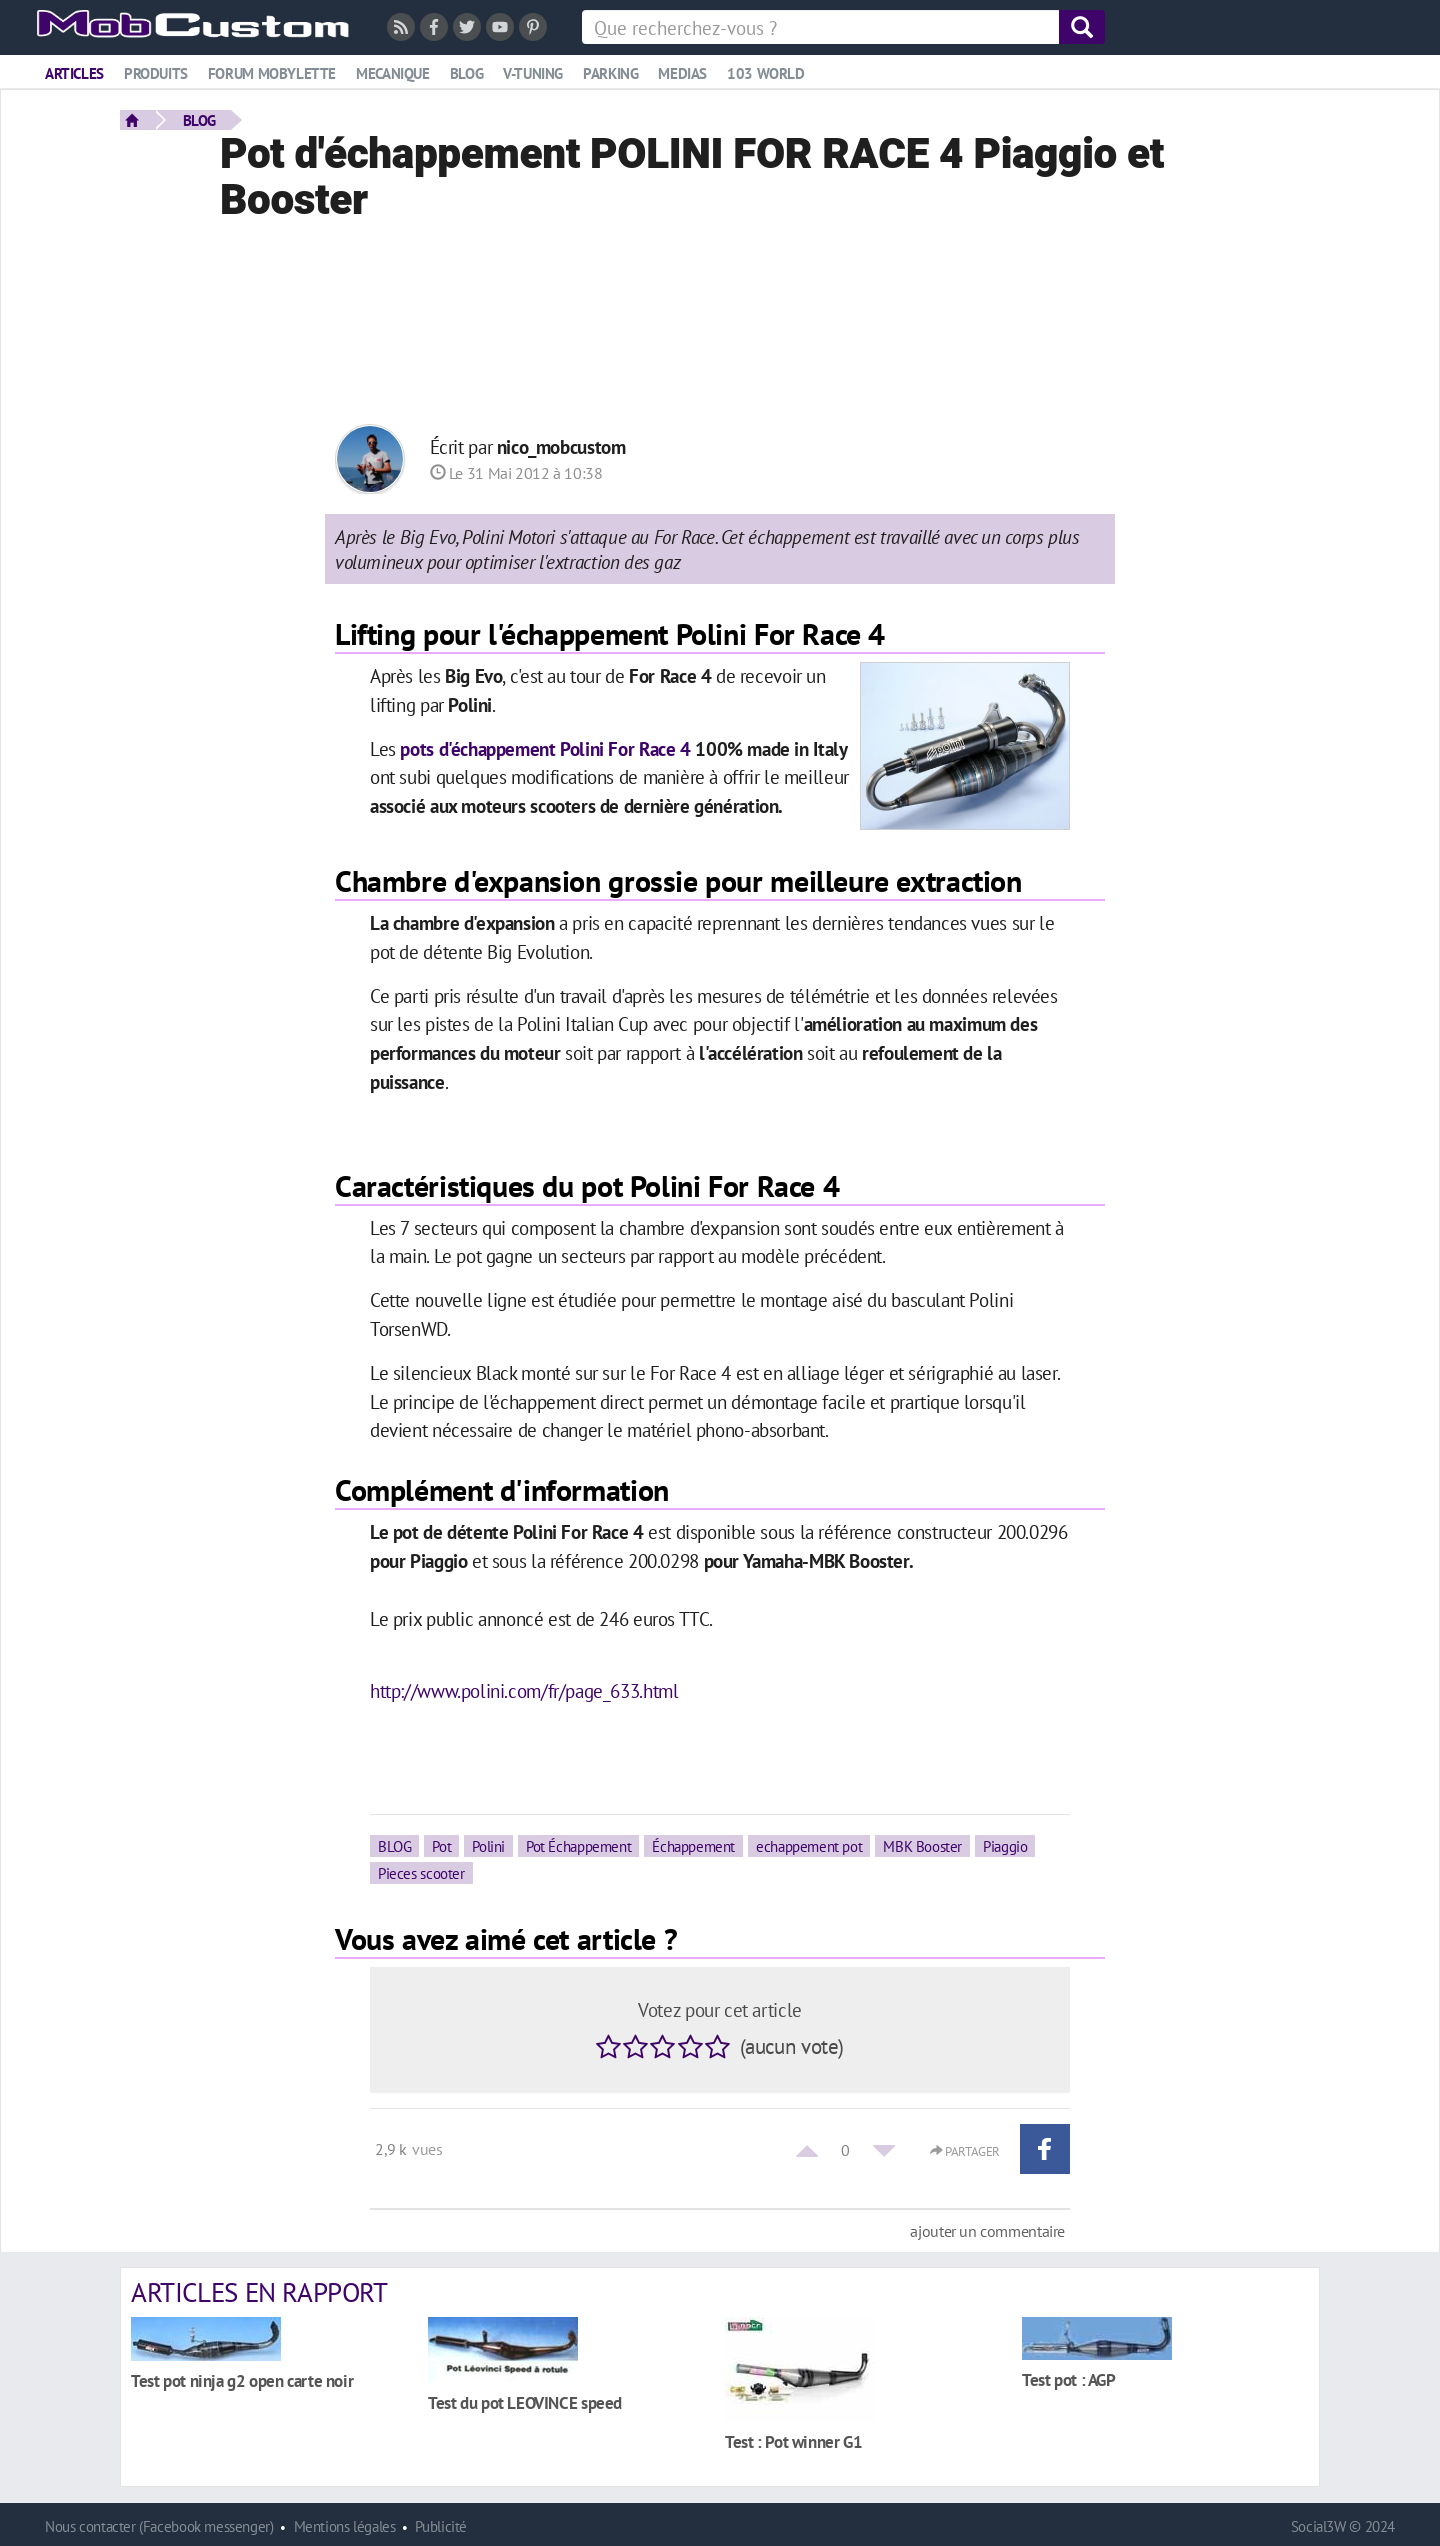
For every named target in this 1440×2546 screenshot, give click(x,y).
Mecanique (393, 73)
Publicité (441, 2526)
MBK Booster (922, 1846)
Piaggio (1005, 1846)
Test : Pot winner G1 (793, 2441)
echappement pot (809, 1846)
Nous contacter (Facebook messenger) (159, 2526)
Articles (74, 73)
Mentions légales (345, 2526)
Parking (610, 73)
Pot (441, 1846)
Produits (156, 73)
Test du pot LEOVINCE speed (525, 2402)
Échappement (693, 1846)
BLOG (199, 120)
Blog (466, 73)
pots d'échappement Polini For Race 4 (545, 748)
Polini (488, 1846)
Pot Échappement (578, 1846)
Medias (682, 73)
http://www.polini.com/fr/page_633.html (524, 1690)
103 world (766, 73)
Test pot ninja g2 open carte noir (242, 2380)
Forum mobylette (272, 73)
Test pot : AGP (1069, 2379)
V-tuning (533, 73)
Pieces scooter (421, 1873)
